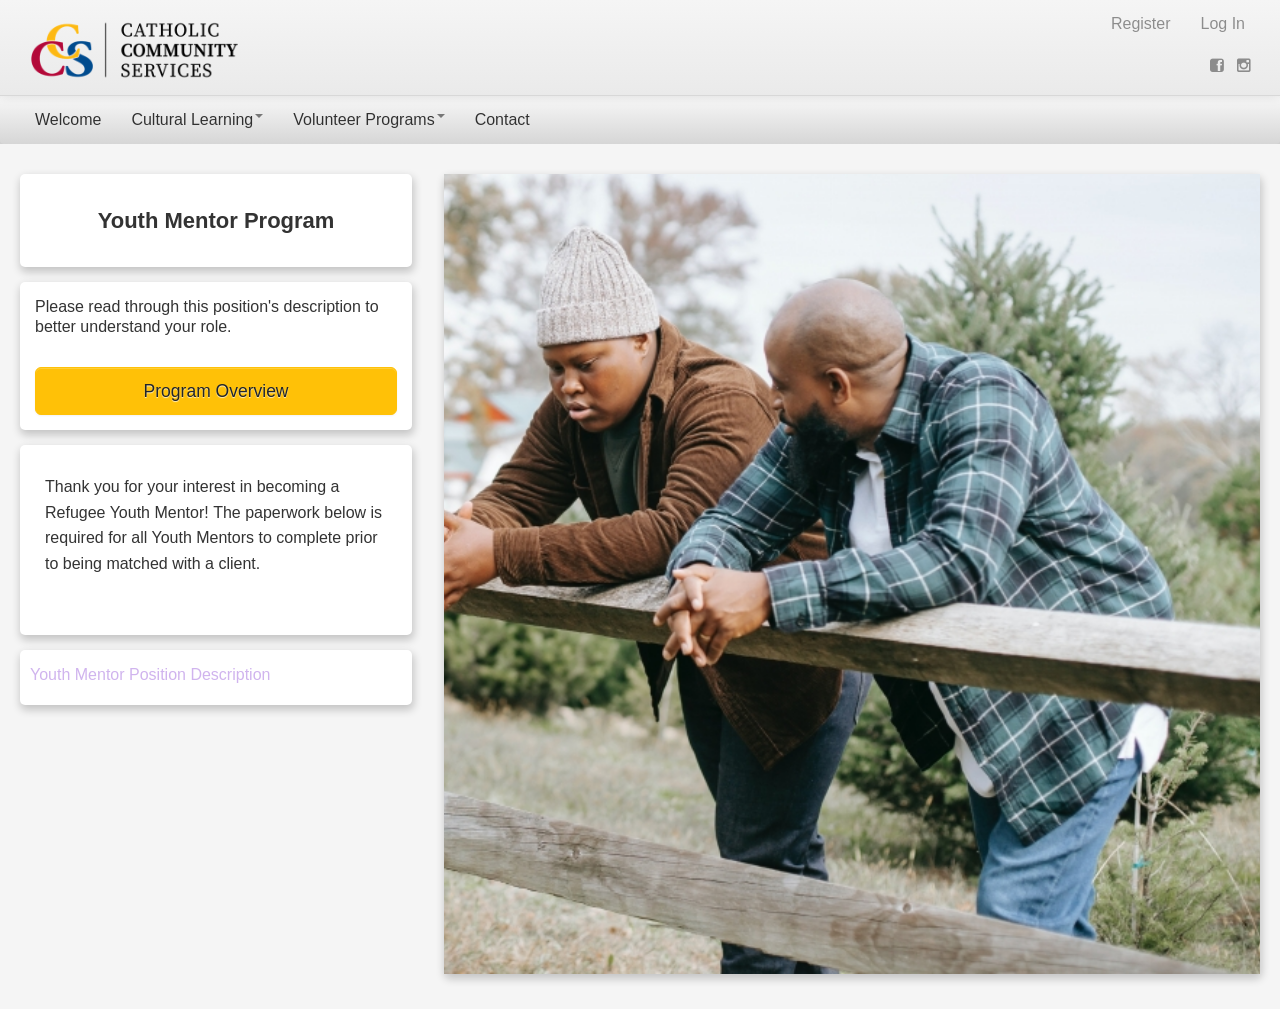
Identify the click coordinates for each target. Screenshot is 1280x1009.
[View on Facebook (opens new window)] (1219, 65)
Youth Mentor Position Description (150, 674)
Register (1141, 23)
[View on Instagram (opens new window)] (1246, 65)
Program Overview (216, 391)
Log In (1223, 23)
